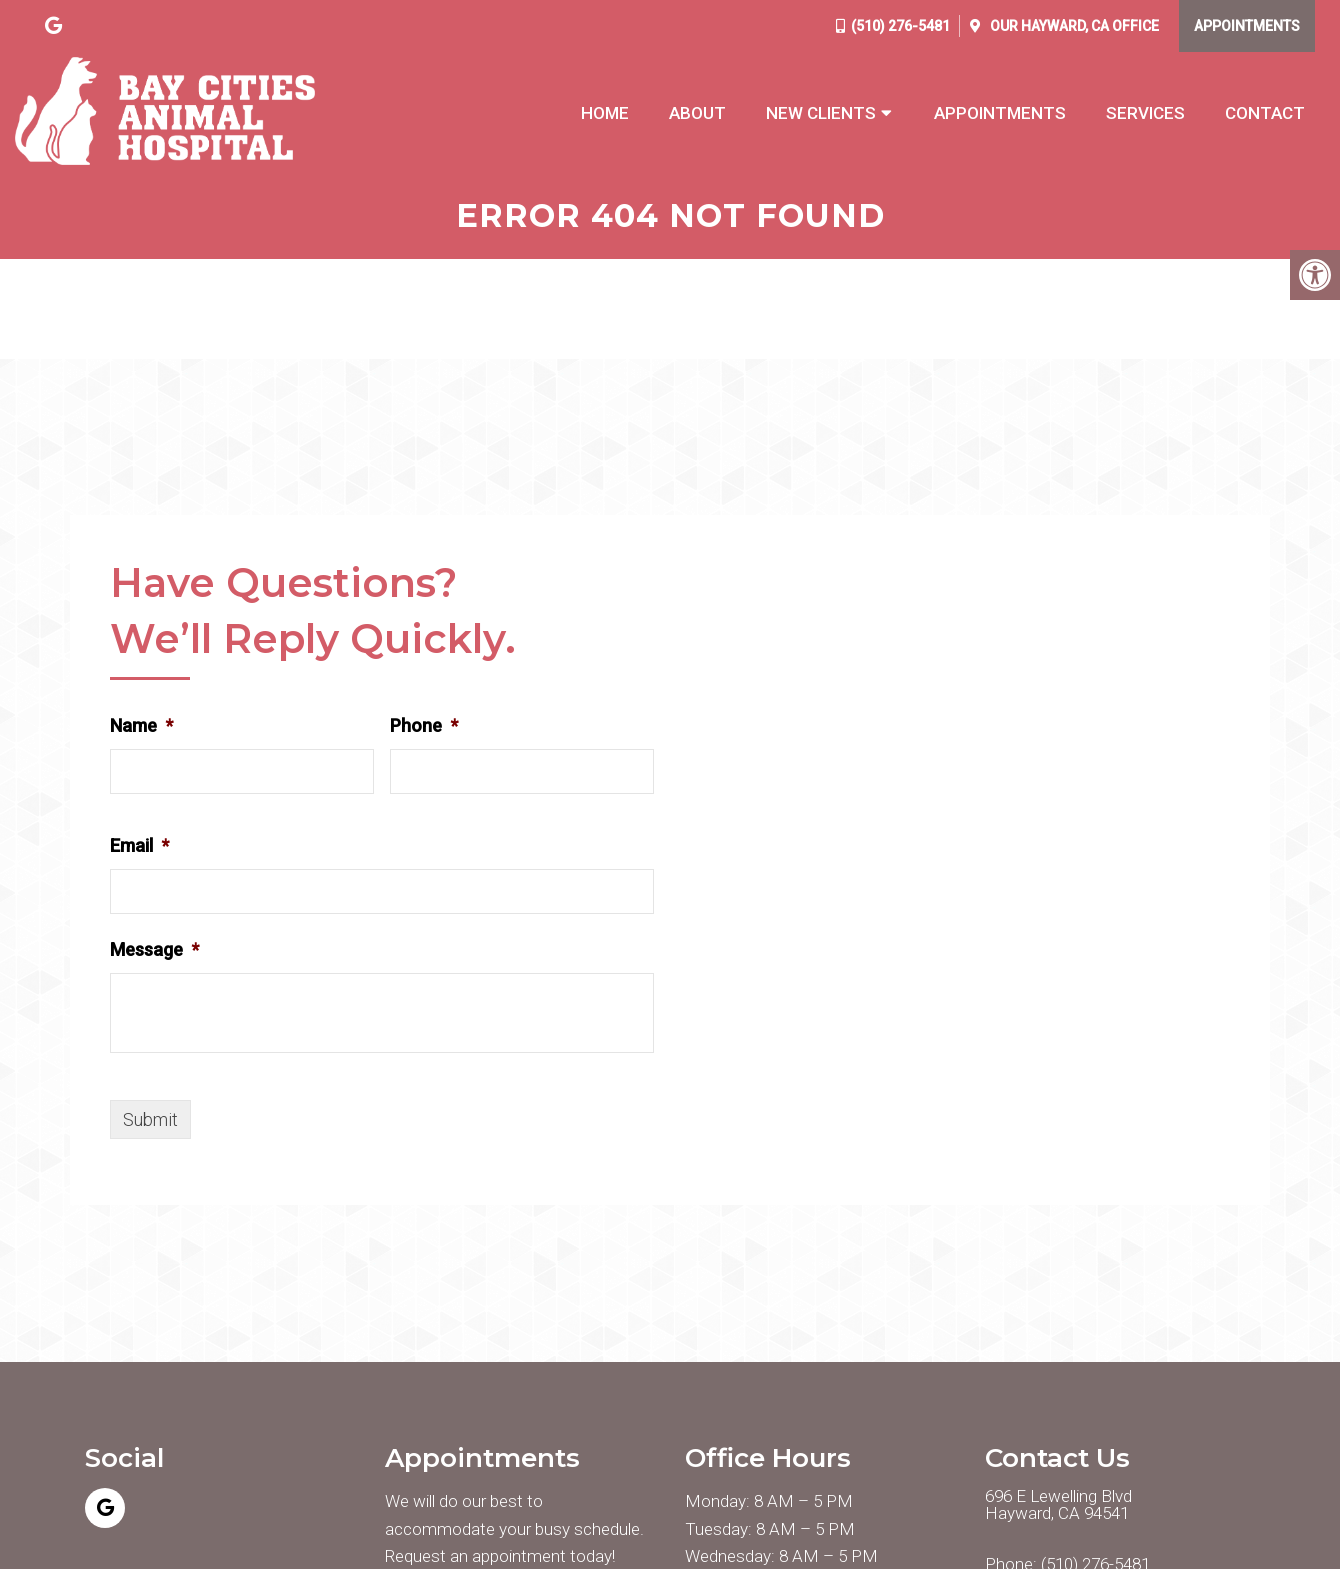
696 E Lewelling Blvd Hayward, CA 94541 (1058, 1506)
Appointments (1247, 26)
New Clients (821, 113)
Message (154, 949)
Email (139, 845)
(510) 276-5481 (900, 26)
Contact (1265, 113)
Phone (424, 726)
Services (1145, 113)
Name (141, 726)
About (697, 113)
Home (605, 113)
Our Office (1073, 26)
